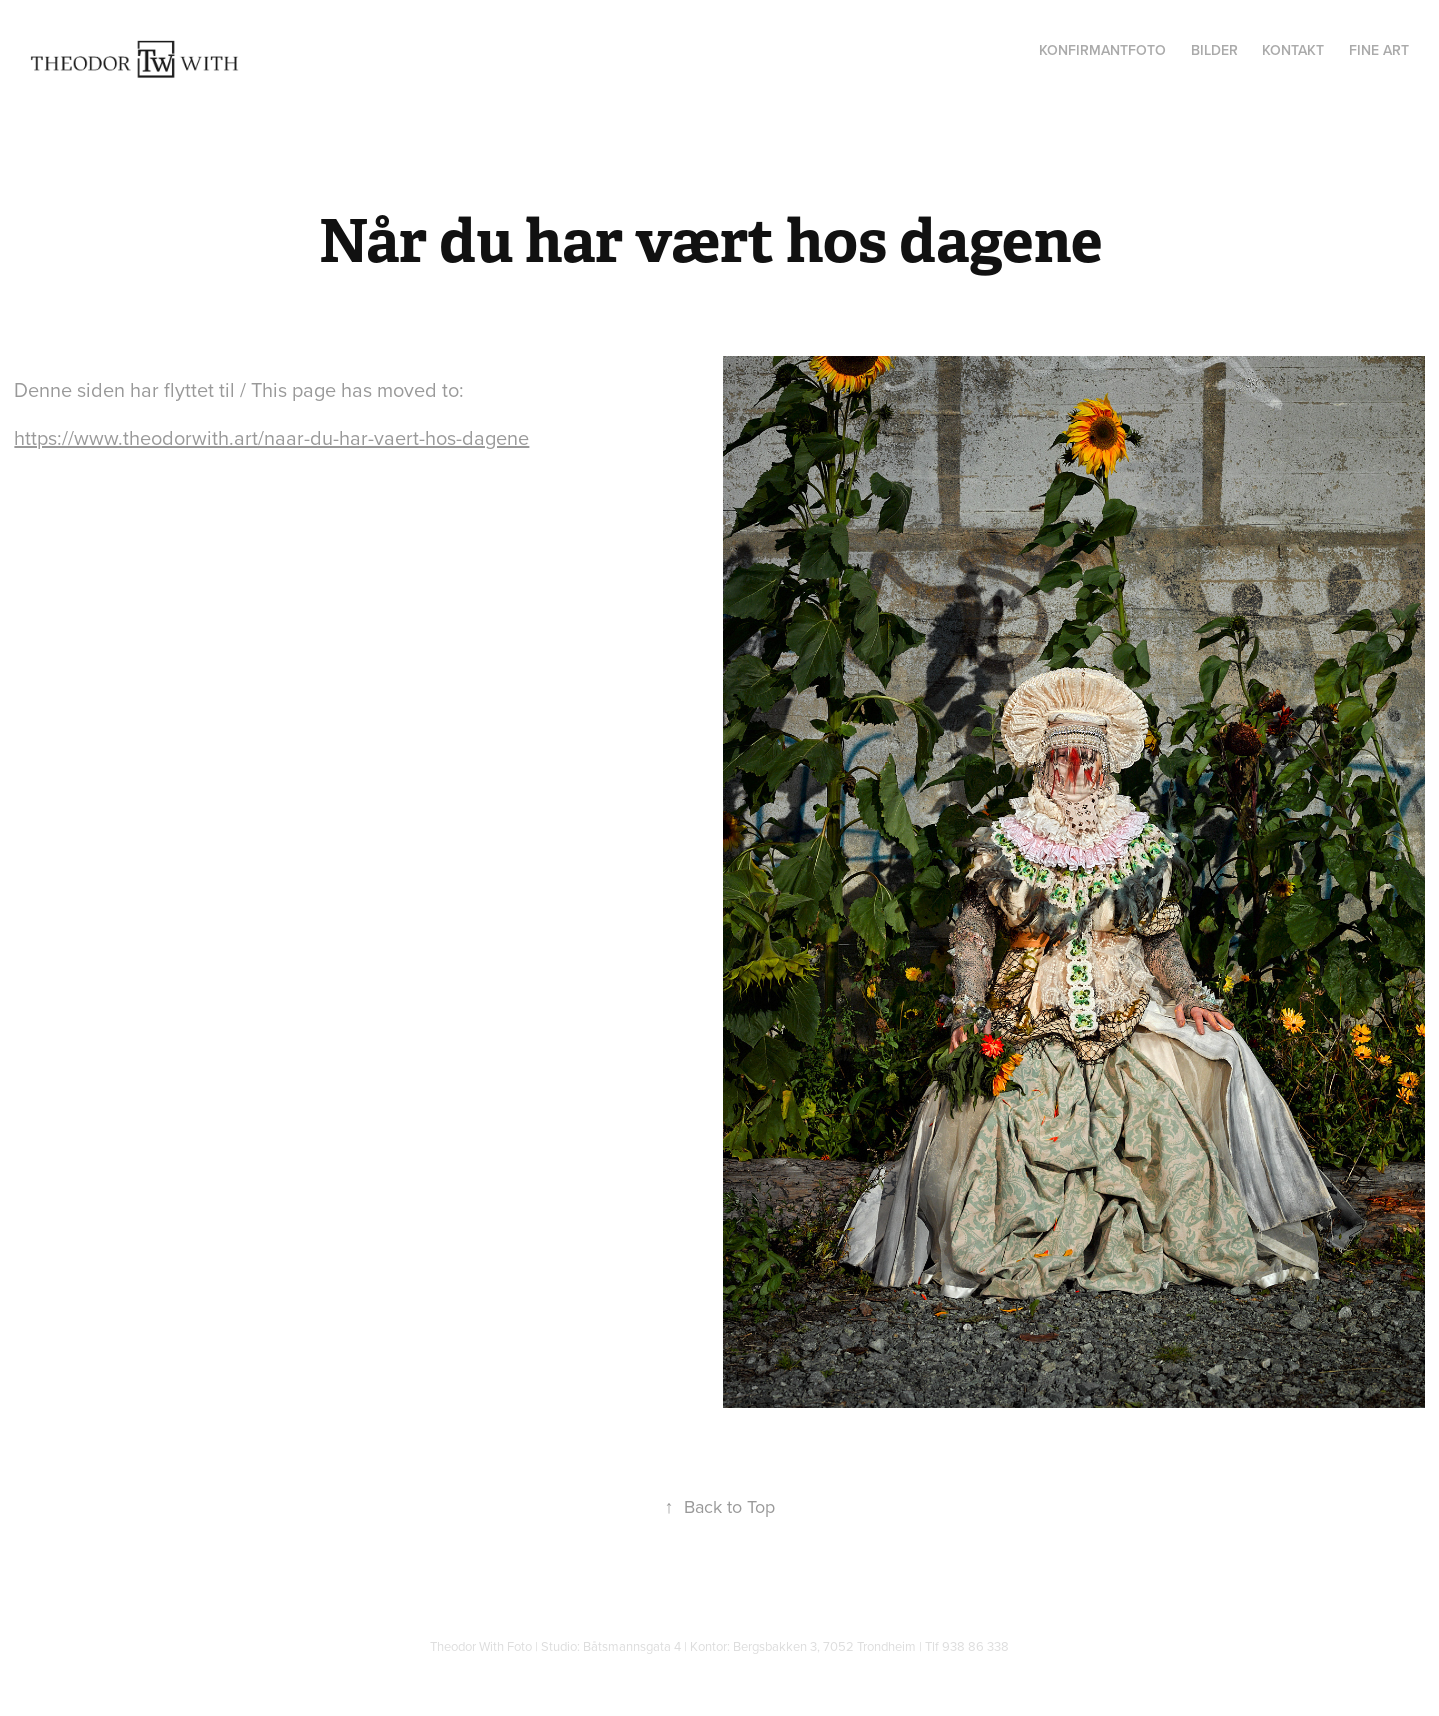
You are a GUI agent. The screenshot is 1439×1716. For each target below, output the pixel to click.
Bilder (1214, 50)
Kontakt (1293, 50)
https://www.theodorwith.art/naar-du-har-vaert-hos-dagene (271, 437)
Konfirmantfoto (1102, 50)
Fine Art (1379, 50)
